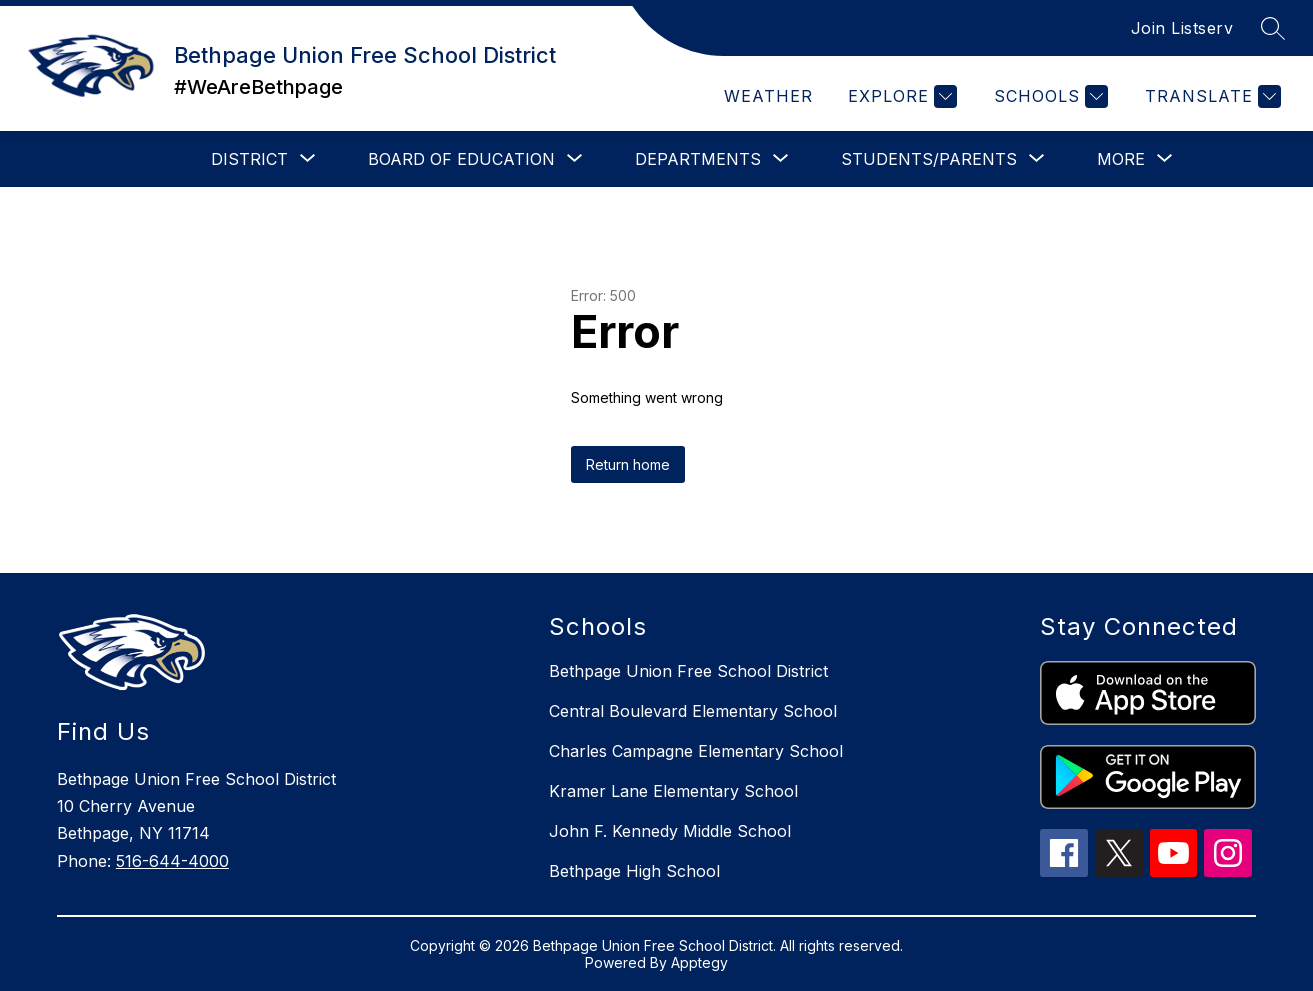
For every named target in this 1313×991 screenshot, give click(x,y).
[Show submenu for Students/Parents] (929, 159)
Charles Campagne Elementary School (696, 751)
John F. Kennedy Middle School (670, 831)
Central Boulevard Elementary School (693, 711)
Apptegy (699, 962)
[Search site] (1273, 28)
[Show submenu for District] (249, 159)
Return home (628, 464)
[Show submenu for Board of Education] (461, 159)
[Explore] (900, 96)
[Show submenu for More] (1121, 159)
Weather (768, 96)
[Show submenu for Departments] (698, 159)
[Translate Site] (1210, 96)
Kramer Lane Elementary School (673, 791)
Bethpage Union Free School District (688, 671)
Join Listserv (1182, 28)
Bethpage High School (634, 871)
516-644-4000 (172, 861)
